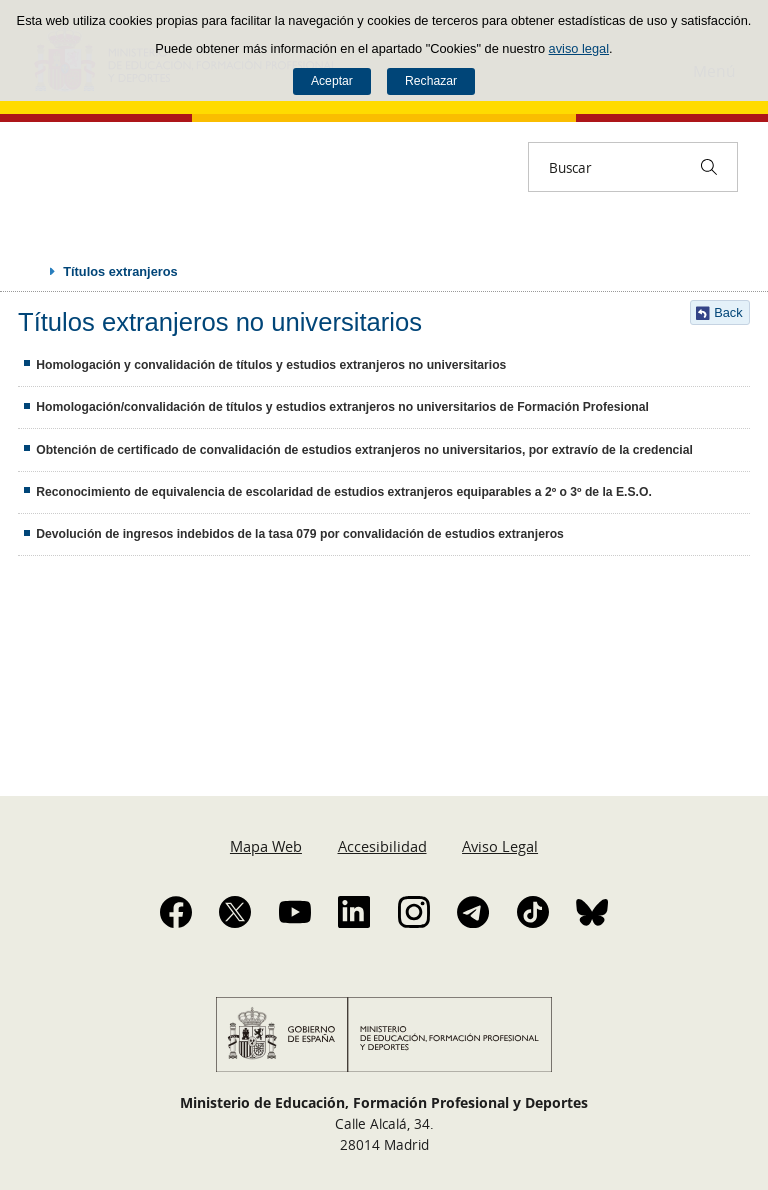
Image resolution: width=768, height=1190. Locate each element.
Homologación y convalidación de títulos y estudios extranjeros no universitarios (271, 365)
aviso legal (579, 48)
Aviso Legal (500, 846)
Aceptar (332, 81)
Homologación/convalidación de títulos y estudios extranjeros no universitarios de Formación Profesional (342, 407)
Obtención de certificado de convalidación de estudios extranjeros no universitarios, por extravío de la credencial (364, 450)
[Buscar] (709, 167)
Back (728, 312)
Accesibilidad (382, 846)
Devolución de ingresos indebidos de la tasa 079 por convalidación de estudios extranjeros (300, 534)
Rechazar (431, 81)
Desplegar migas (32, 271)
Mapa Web (266, 846)
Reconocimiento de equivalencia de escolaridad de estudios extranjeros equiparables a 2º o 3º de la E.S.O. (344, 492)
